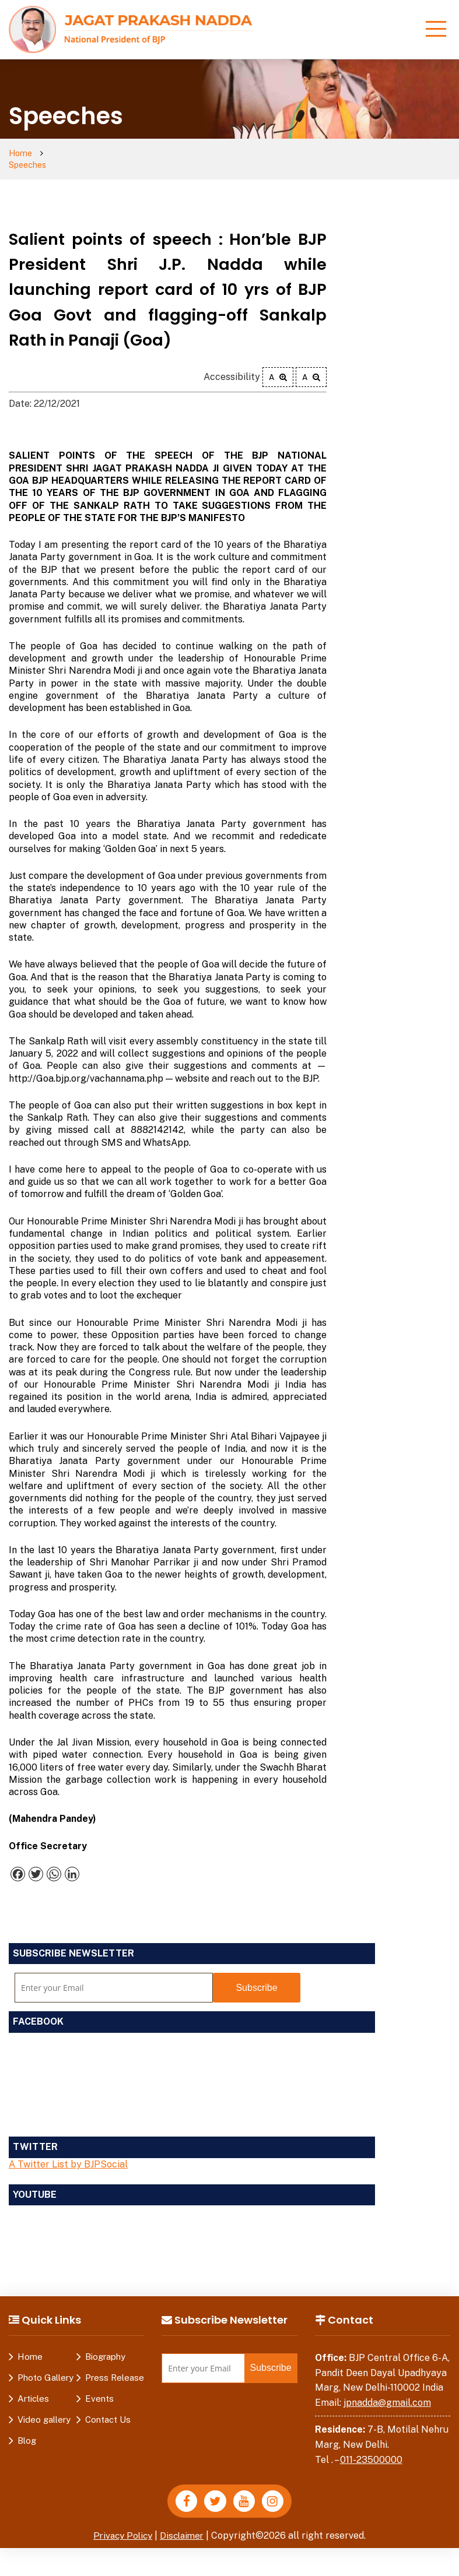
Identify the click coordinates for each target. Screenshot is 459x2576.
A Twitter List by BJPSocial (68, 2153)
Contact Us (108, 2408)
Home (21, 154)
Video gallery (44, 2408)
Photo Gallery (45, 2366)
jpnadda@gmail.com (387, 2391)
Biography (105, 2345)
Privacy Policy (121, 2525)
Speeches (71, 154)
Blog (26, 2429)
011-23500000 (371, 2448)
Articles (33, 2387)
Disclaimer (183, 2525)
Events (99, 2387)
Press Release (114, 2366)
